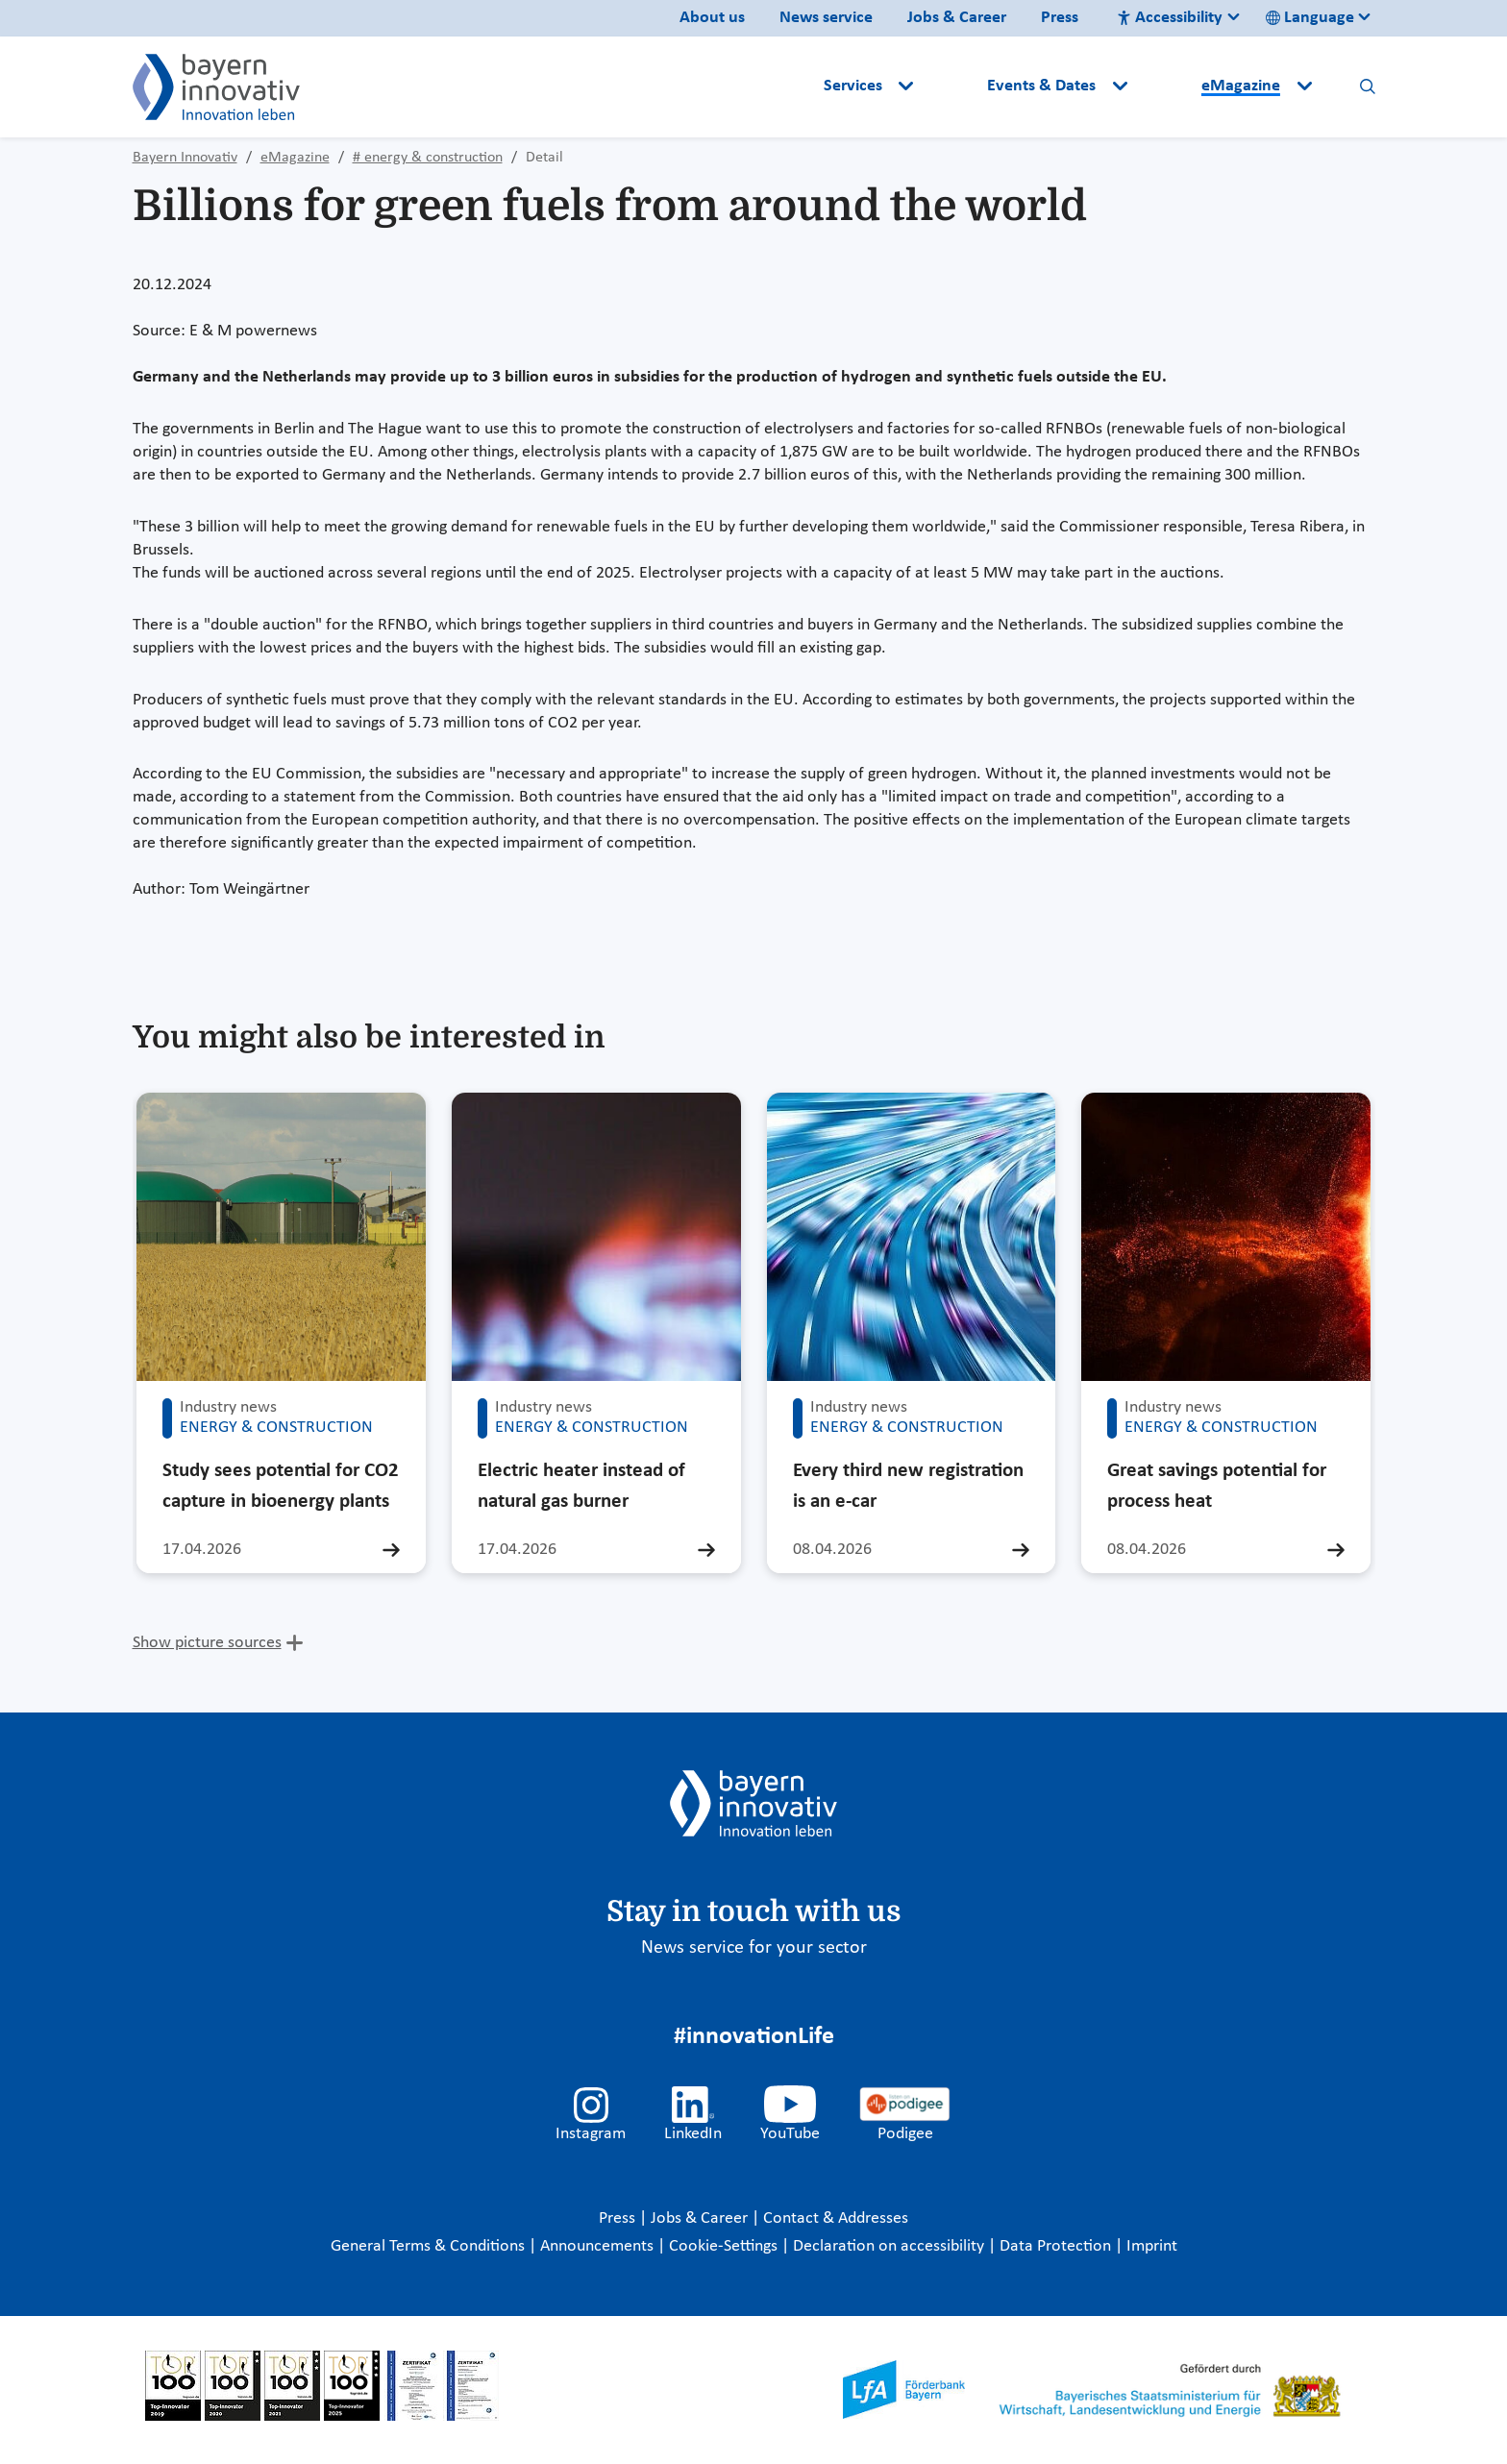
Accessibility (1170, 18)
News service (826, 18)
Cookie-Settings (723, 2246)
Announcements (598, 2246)
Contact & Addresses (835, 2218)
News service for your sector (754, 1948)
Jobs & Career (956, 18)
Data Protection (1057, 2246)
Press (1059, 18)
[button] (952, 86)
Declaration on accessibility (890, 2246)
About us (712, 18)
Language (1310, 18)
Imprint (1151, 2246)
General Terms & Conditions (430, 2246)
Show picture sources (207, 1643)
